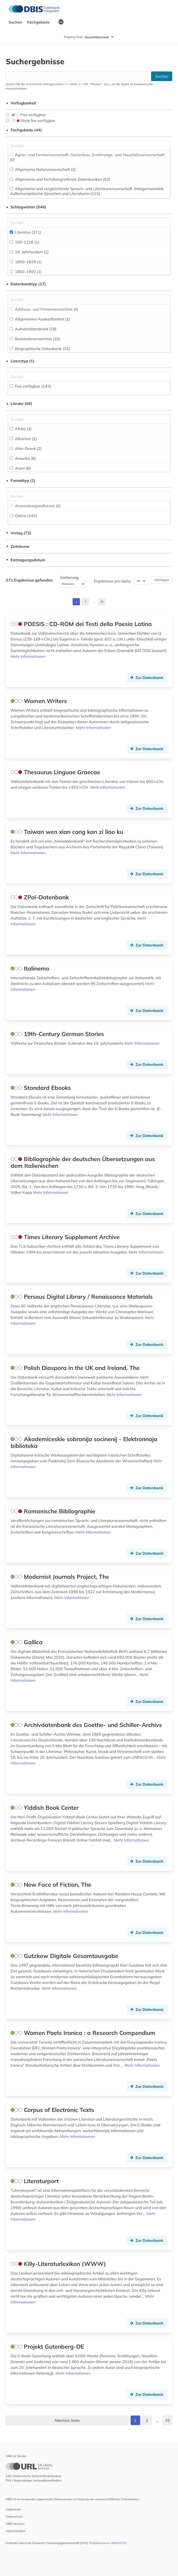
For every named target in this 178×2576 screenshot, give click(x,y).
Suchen (16, 22)
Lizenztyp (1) (20, 360)
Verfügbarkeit (21, 103)
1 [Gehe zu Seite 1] (76, 601)
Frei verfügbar (26, 114)
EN (61, 21)
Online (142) (23, 515)
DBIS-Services (15, 2523)
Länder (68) (19, 403)
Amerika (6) (23, 458)
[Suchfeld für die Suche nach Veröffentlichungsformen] (89, 496)
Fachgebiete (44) (24, 130)
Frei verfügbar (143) (30, 386)
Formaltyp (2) (20, 480)
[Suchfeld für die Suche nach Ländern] (89, 419)
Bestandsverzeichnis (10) (35, 338)
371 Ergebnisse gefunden (29, 580)
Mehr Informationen (28, 656)
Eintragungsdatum (25, 559)
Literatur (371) (25, 232)
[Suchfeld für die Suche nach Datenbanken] (77, 76)
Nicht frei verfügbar (30, 120)
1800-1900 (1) (26, 271)
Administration (15, 2531)
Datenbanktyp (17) (26, 283)
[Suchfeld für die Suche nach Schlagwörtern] (89, 222)
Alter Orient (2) (26, 448)
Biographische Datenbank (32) (40, 348)
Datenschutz (14, 2516)
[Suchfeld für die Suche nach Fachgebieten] (89, 145)
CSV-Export (161, 580)
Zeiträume (17, 546)
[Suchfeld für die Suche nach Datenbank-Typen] (89, 299)
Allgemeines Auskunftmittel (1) (40, 319)
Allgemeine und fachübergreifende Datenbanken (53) (60, 179)
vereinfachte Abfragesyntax (44, 84)
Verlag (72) (18, 533)
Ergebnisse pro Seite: (113, 581)
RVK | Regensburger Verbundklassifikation (34, 2480)
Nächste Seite (67, 2420)
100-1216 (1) (24, 242)
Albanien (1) (23, 438)
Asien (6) (20, 468)
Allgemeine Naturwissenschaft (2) (43, 169)
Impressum (13, 2509)
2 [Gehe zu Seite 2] (85, 601)
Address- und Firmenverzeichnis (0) (44, 309)
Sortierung (69, 577)
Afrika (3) (21, 428)
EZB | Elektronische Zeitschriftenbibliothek (33, 2476)
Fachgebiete (39, 22)
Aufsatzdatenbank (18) (33, 328)
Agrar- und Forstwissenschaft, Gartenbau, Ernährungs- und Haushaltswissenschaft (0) (87, 157)
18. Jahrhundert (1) (29, 251)
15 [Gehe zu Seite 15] (101, 601)
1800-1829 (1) (26, 261)
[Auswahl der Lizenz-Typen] (89, 376)
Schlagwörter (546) (26, 207)
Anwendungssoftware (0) (35, 505)
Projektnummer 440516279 (107, 2543)
